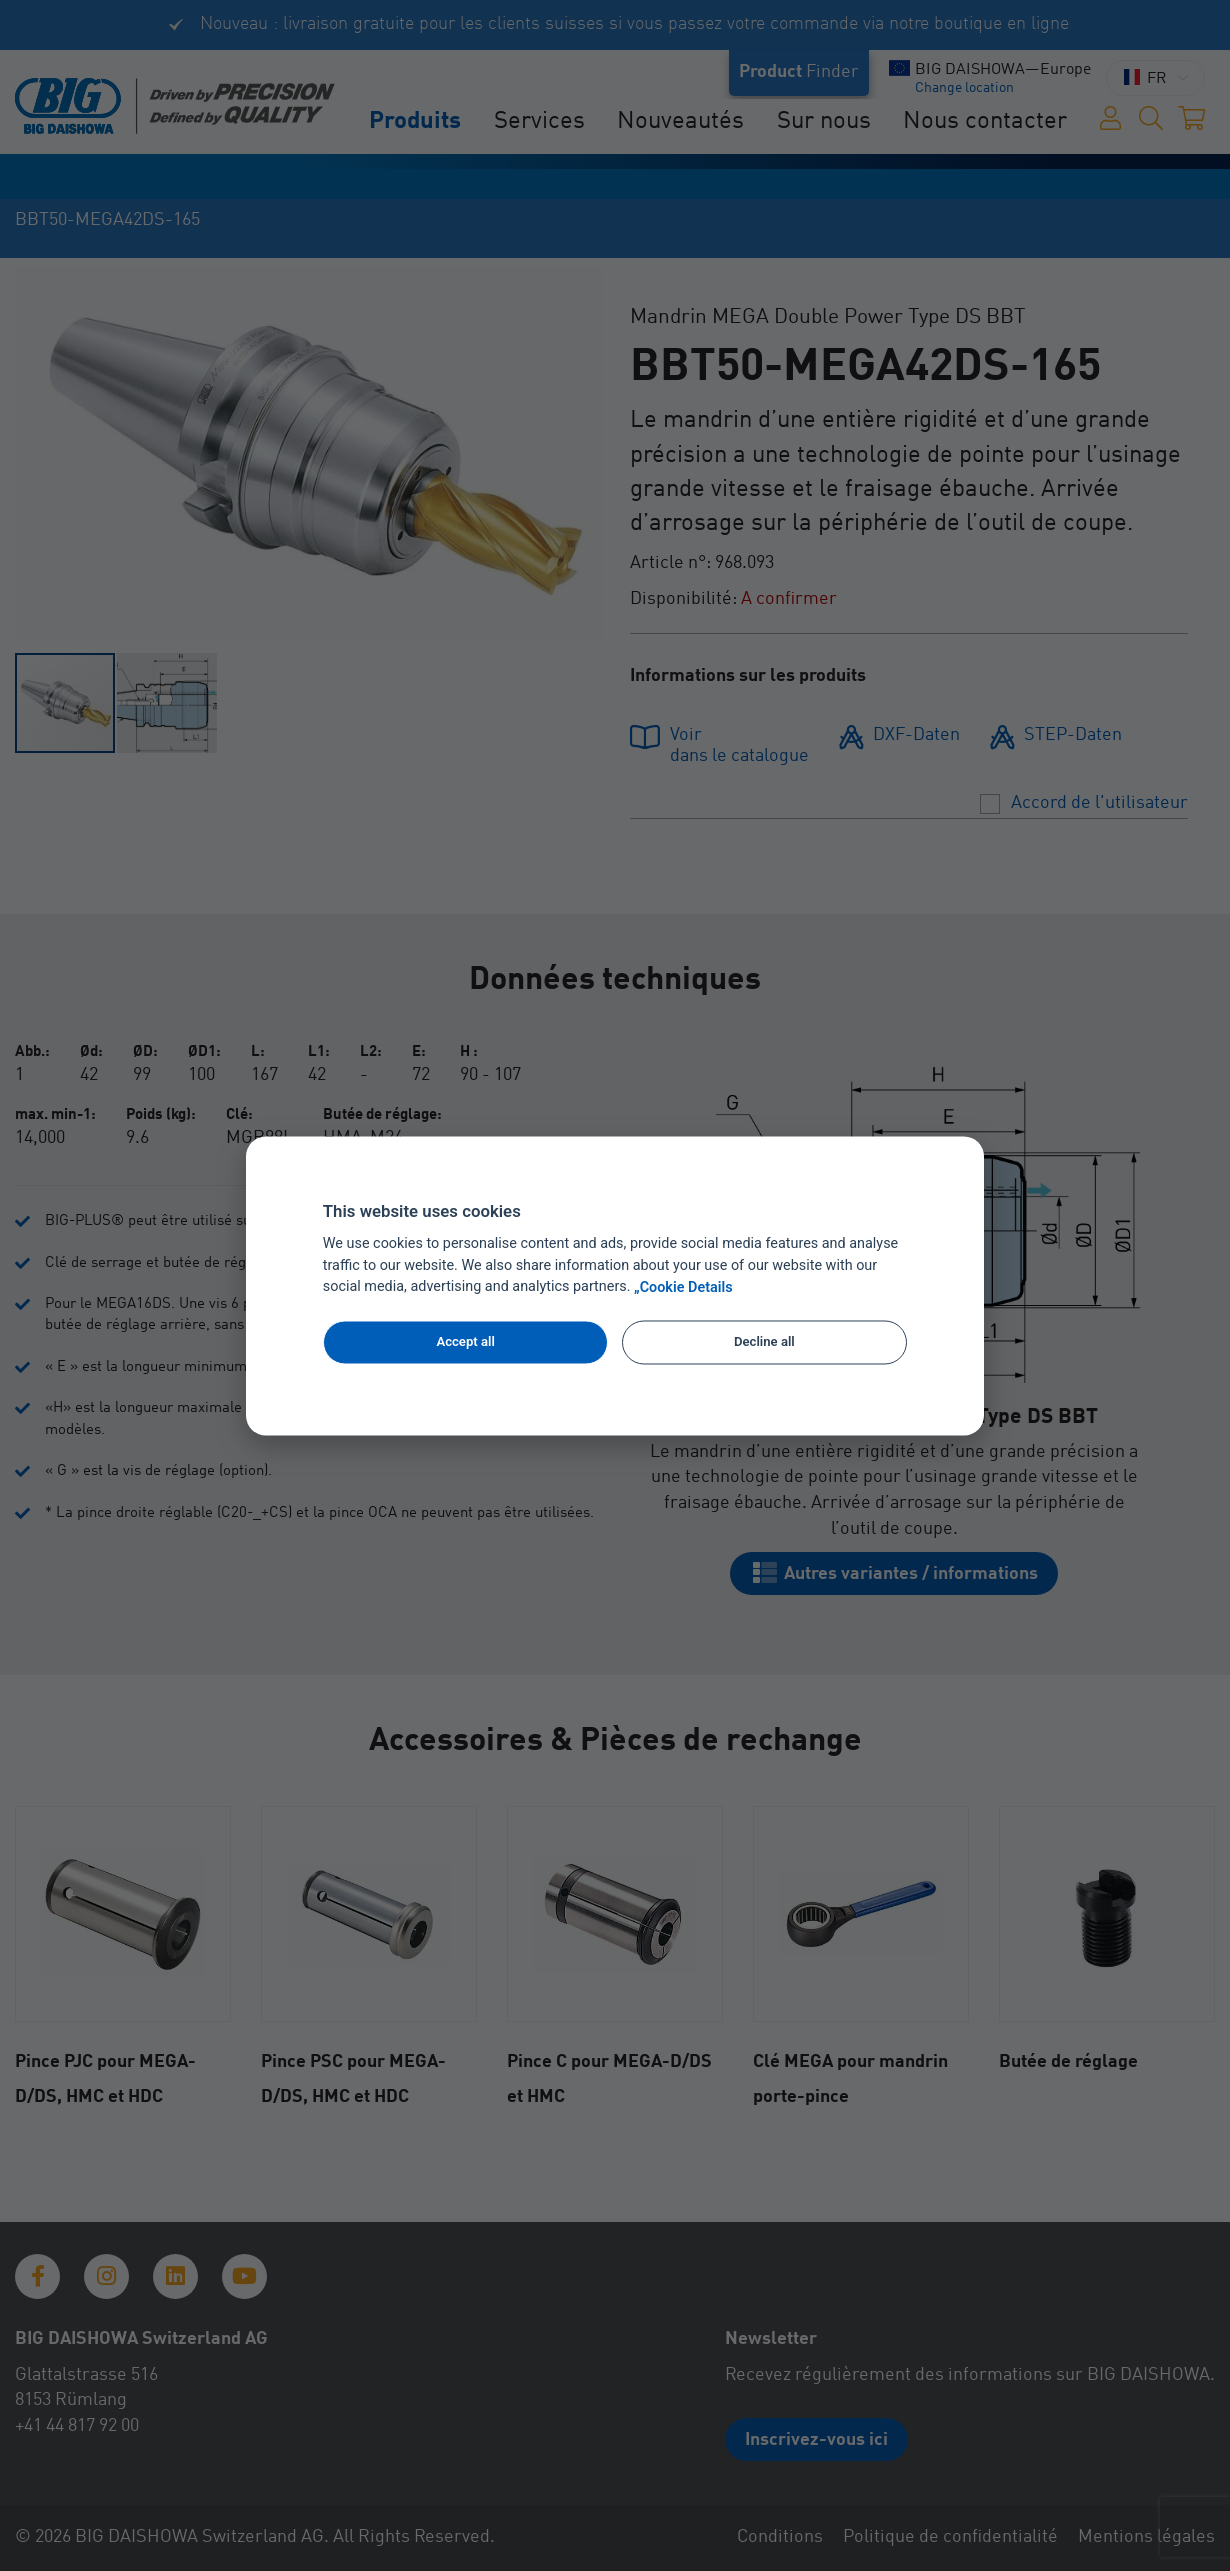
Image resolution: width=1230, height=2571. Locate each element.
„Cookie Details (683, 1287)
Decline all (764, 1342)
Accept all (465, 1342)
